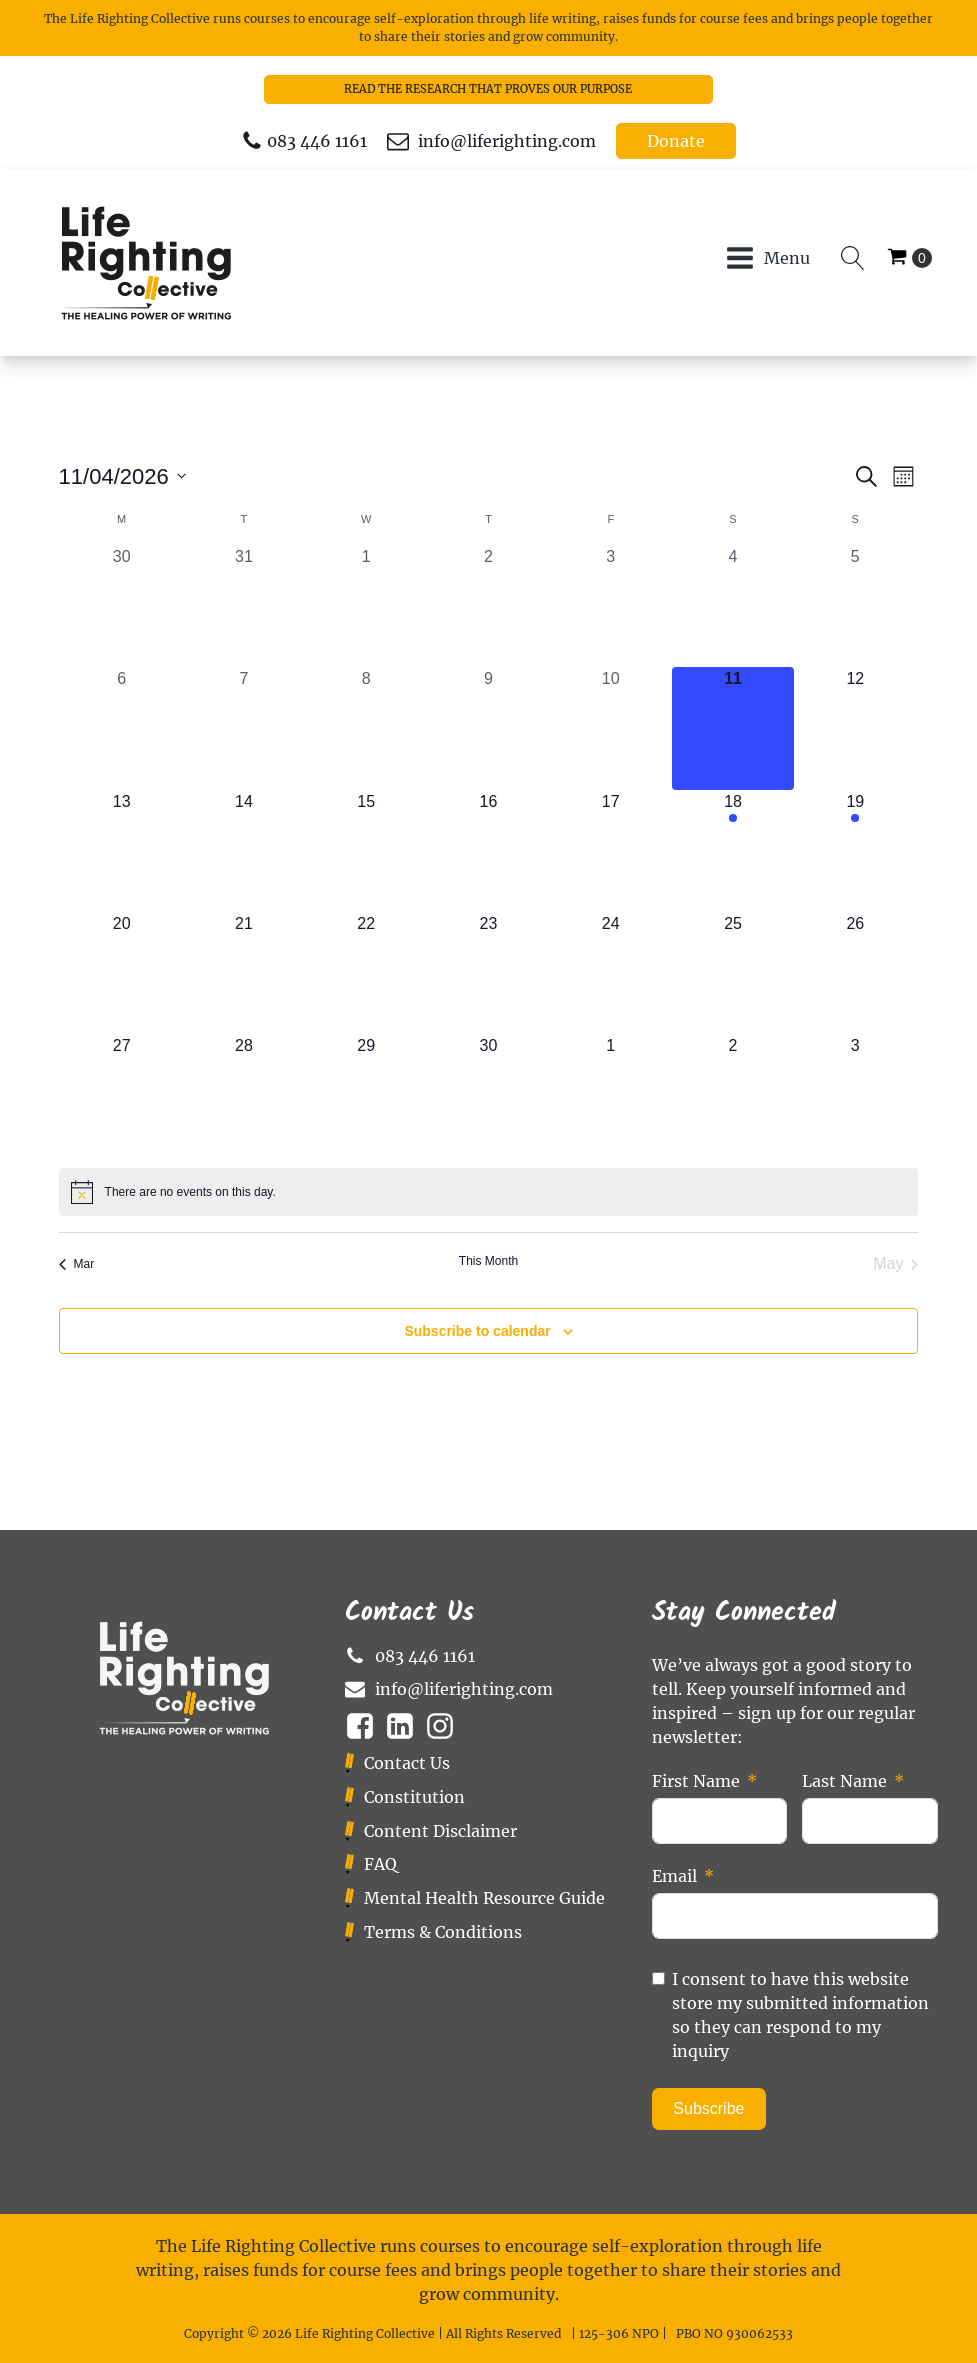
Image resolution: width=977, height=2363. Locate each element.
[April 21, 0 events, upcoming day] (244, 973)
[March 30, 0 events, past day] (122, 606)
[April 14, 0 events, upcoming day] (244, 851)
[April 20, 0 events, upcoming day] (122, 973)
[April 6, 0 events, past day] (122, 728)
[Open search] (853, 258)
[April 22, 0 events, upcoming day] (366, 973)
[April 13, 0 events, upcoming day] (122, 851)
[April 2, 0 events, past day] (488, 606)
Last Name (844, 1781)
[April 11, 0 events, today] (733, 728)
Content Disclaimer (440, 1831)
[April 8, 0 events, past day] (366, 728)
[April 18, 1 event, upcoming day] (733, 851)
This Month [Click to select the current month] (488, 1261)
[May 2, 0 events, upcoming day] (733, 1095)
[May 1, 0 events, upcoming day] (611, 1095)
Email (674, 1876)
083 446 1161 (317, 141)
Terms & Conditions (443, 1932)
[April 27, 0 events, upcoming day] (122, 1095)
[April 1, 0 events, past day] (366, 606)
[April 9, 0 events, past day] (488, 728)
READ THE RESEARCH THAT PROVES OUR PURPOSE (488, 89)
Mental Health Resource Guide (484, 1898)
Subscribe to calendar (477, 1331)
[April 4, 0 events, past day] (733, 606)
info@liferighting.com (507, 141)
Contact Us (407, 1763)
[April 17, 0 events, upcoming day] (611, 851)
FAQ (380, 1864)
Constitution (414, 1797)
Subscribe (708, 2108)
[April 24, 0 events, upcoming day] (611, 973)
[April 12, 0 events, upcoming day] (855, 728)
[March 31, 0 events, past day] (244, 606)
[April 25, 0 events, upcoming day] (733, 973)
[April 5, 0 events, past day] (855, 606)
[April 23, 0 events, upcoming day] (488, 973)
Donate (676, 141)
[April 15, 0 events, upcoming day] (366, 851)
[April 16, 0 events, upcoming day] (488, 851)
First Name (696, 1781)
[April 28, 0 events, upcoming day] (244, 1095)
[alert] (489, 1192)
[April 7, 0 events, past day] (244, 728)
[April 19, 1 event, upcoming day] (855, 851)
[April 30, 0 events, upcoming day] (488, 1095)
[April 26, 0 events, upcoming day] (855, 973)
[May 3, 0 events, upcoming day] (855, 1095)
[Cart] (909, 258)
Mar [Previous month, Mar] (77, 1264)
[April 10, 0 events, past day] (611, 728)
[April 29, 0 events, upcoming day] (366, 1095)
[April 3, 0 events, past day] (611, 606)
